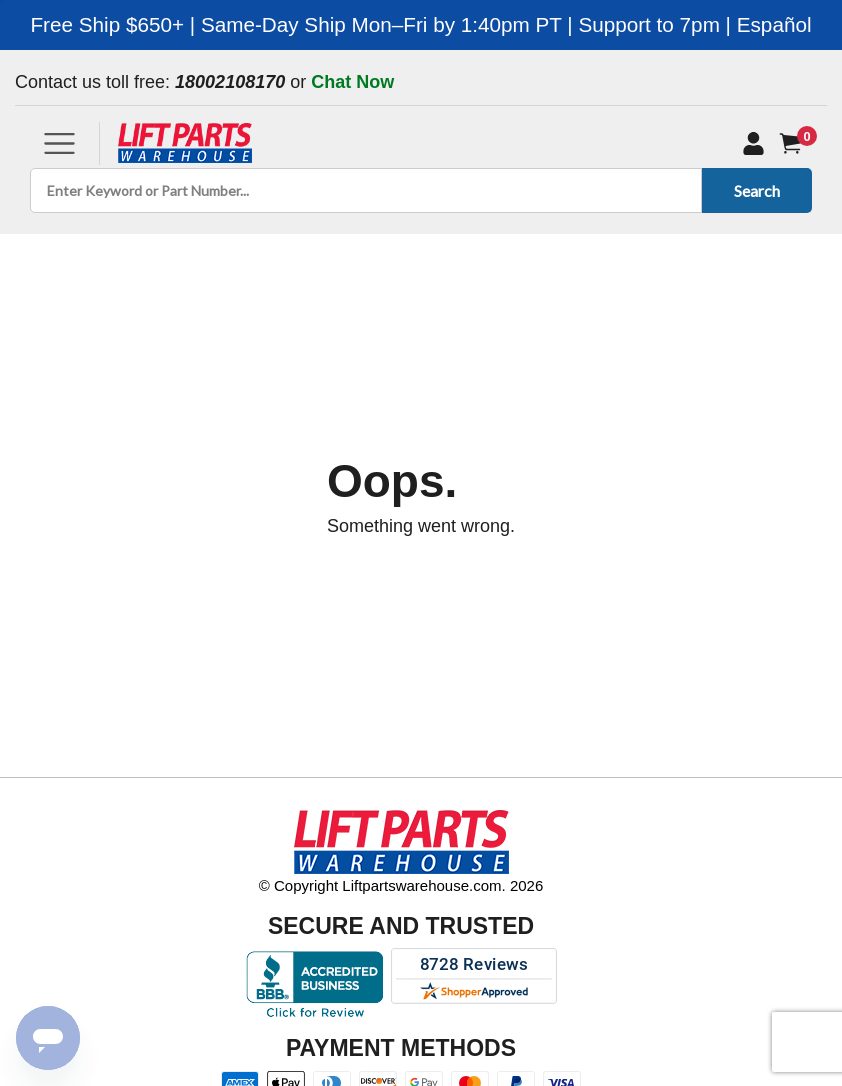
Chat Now (352, 82)
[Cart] (794, 143)
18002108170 (230, 82)
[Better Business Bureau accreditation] (314, 984)
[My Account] (753, 143)
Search (753, 190)
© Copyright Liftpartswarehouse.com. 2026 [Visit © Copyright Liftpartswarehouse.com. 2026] (401, 885)
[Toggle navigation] (59, 143)
